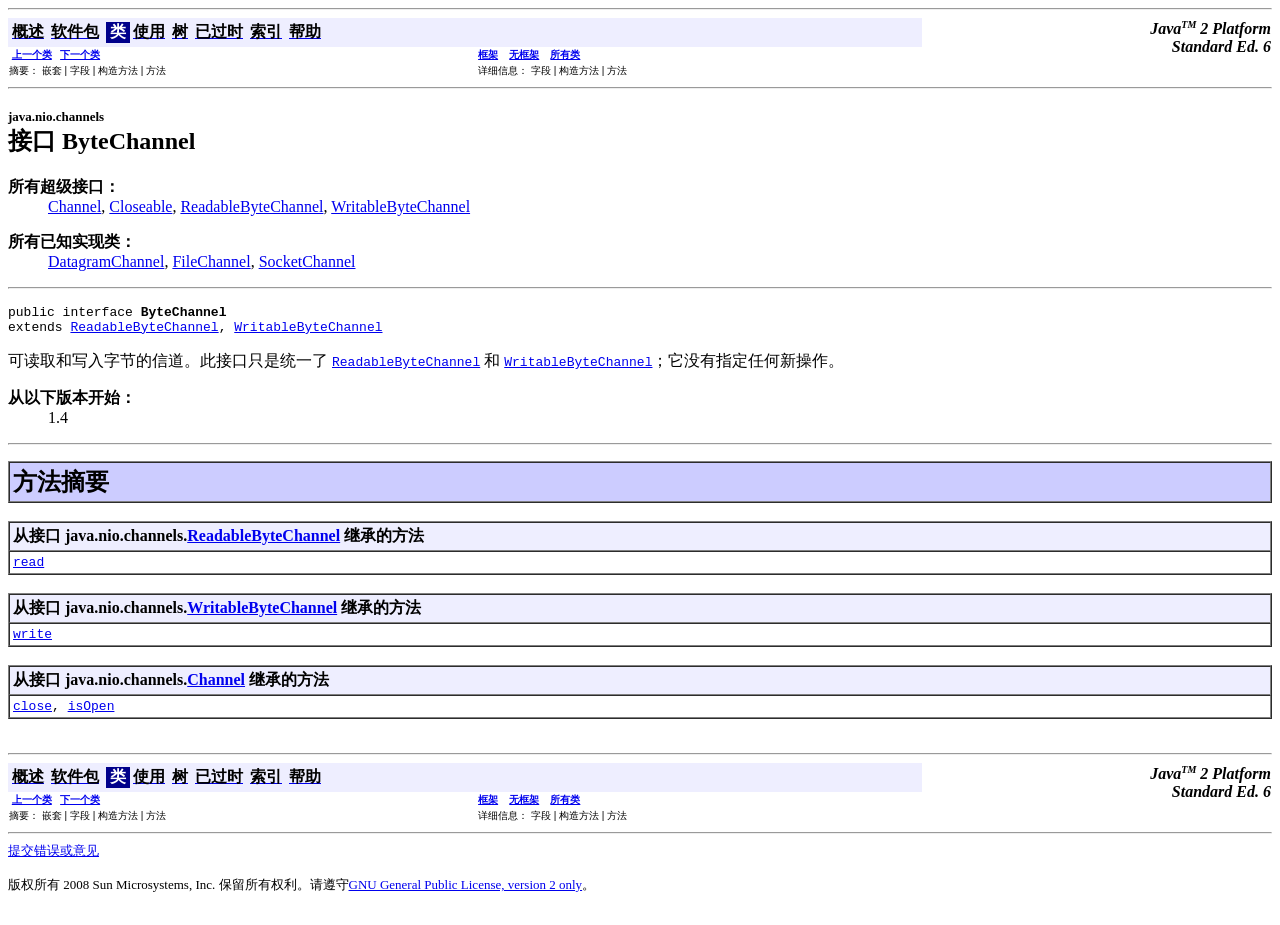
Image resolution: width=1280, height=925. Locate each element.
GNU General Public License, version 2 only (466, 899)
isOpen (91, 720)
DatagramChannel (106, 261)
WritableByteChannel (400, 206)
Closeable (140, 206)
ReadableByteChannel (251, 206)
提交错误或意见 (53, 865)
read (28, 570)
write (32, 645)
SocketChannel (307, 261)
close (32, 720)
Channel (74, 206)
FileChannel (211, 261)
